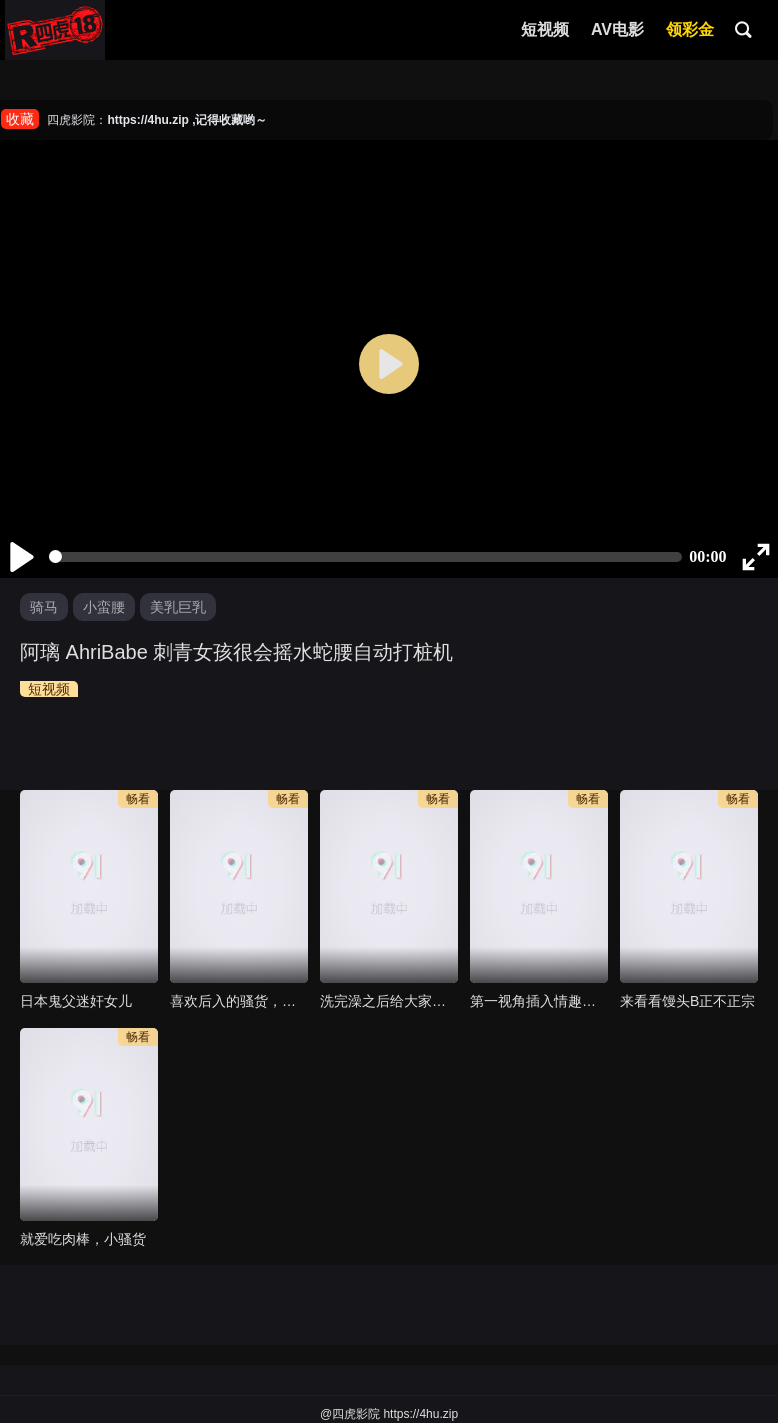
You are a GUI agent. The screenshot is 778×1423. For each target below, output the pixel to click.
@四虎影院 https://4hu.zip (389, 1414)
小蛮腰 (104, 607)
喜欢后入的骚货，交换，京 (239, 1001)
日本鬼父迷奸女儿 (76, 1001)
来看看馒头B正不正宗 (687, 1001)
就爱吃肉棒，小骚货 (83, 1239)
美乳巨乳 (178, 607)
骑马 (44, 607)
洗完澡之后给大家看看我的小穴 (389, 1001)
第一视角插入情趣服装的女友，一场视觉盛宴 (539, 1001)
